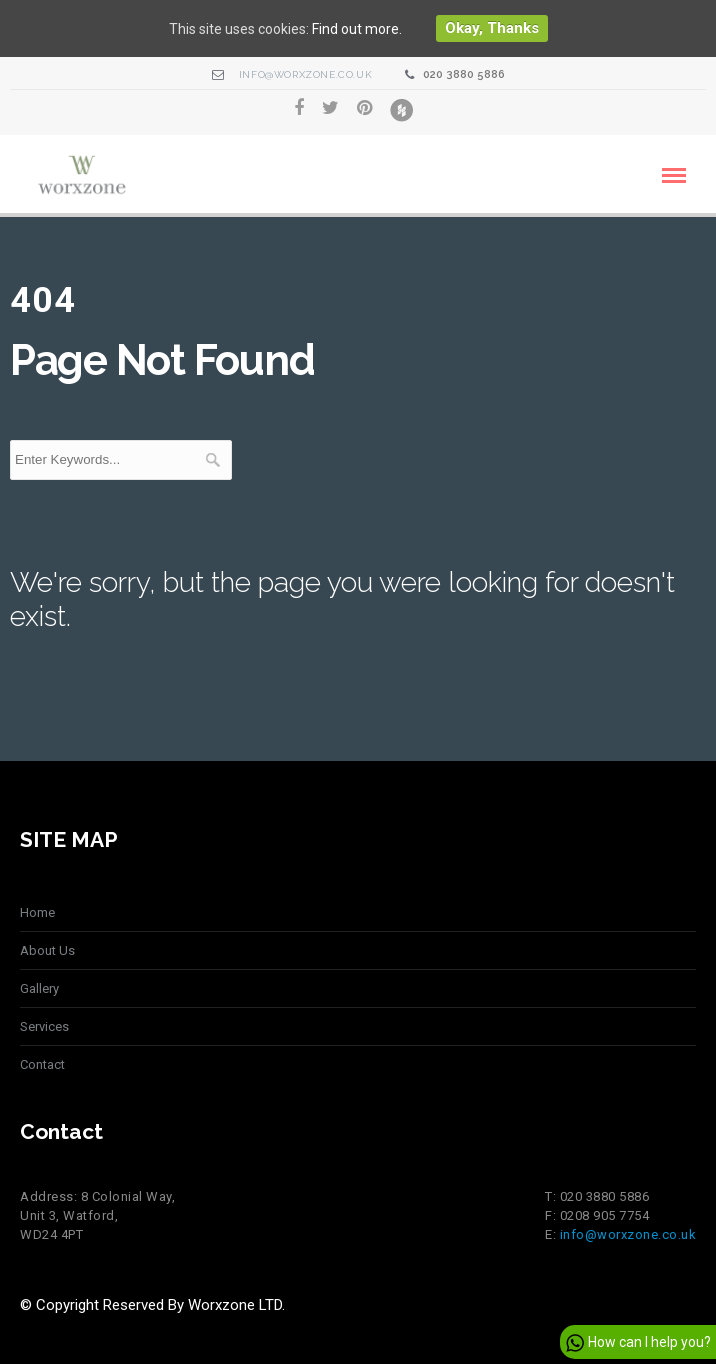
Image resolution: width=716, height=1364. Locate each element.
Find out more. (357, 29)
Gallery (39, 988)
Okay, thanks (492, 28)
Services (44, 1026)
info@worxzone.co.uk (305, 74)
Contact (42, 1064)
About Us (47, 950)
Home (37, 912)
